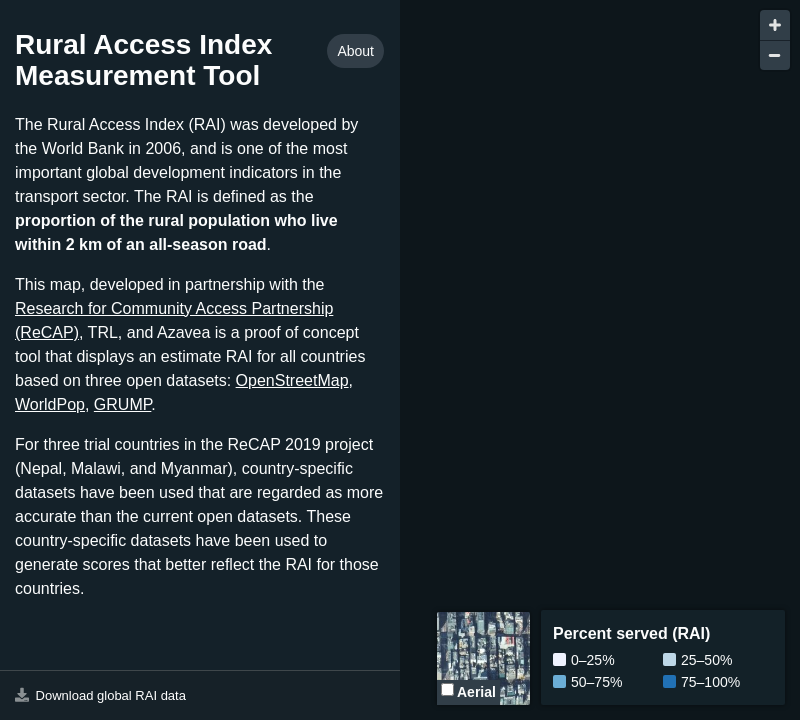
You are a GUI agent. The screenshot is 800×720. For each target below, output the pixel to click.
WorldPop (50, 404)
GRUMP (123, 404)
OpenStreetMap (292, 380)
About (355, 51)
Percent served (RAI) (631, 633)
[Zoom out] (775, 55)
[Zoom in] (775, 25)
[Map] (600, 360)
